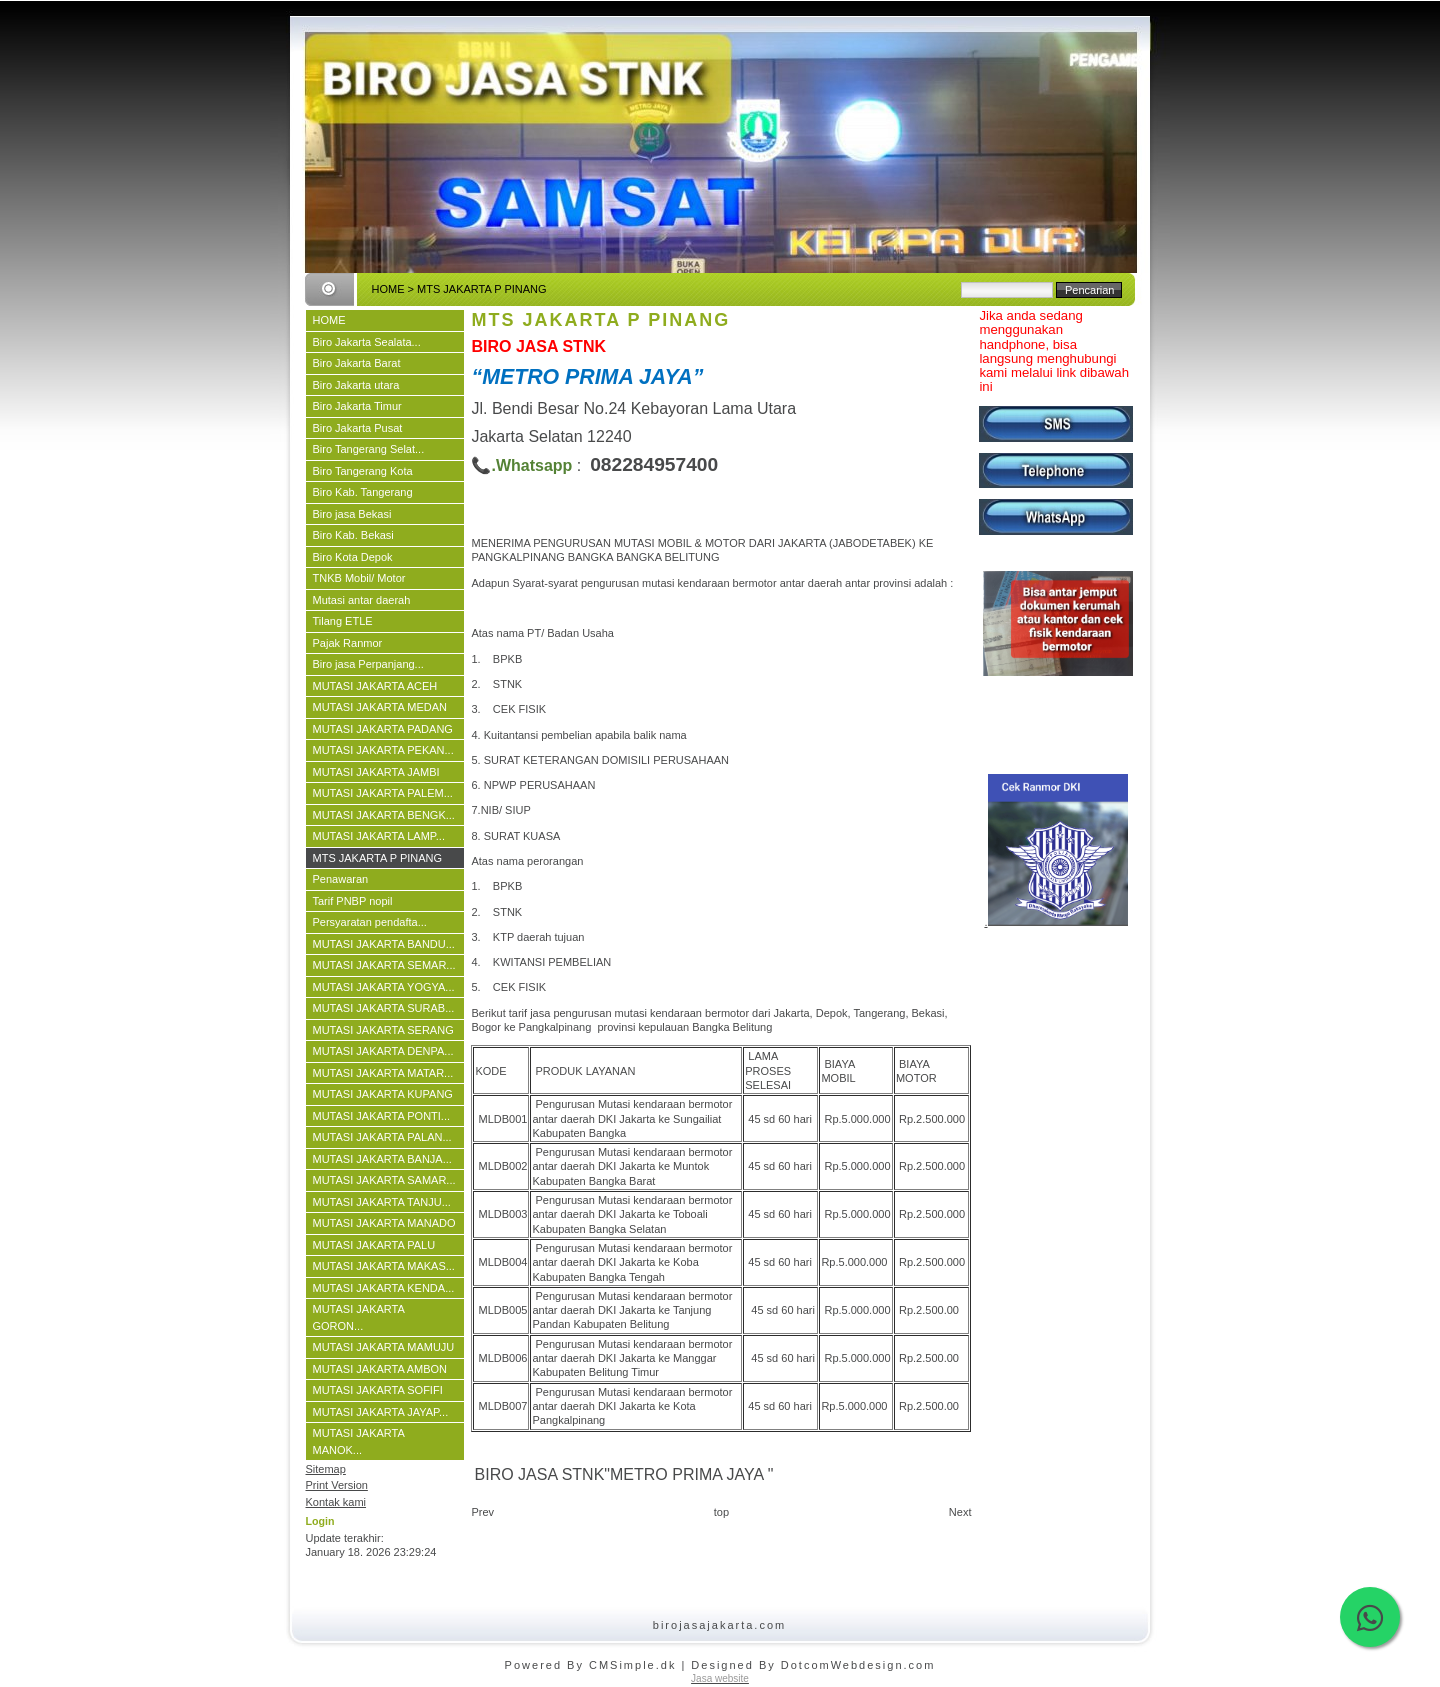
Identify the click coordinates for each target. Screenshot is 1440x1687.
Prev (482, 1512)
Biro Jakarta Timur (357, 406)
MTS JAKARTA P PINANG (378, 858)
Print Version (337, 1485)
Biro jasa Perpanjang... (368, 664)
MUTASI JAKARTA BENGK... (384, 815)
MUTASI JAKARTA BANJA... (382, 1159)
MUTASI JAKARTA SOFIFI (378, 1390)
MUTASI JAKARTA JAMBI (376, 772)
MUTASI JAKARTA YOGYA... (384, 987)
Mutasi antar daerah (362, 600)
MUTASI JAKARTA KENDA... (384, 1288)
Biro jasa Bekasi (352, 514)
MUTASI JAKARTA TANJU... (382, 1202)
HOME (388, 289)
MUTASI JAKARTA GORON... (359, 1317)
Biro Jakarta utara (356, 385)
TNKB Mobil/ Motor (359, 578)
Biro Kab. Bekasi (353, 535)
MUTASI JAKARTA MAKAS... (384, 1266)
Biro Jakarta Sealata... (367, 342)
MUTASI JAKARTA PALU (374, 1245)
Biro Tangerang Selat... (369, 449)
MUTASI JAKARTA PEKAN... (383, 750)
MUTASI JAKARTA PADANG (383, 729)
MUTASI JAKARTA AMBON (380, 1369)
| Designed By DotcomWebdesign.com (808, 1665)
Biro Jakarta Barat (357, 363)
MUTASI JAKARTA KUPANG (383, 1094)
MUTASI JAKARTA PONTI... (382, 1116)
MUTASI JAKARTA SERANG (383, 1030)
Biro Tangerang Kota (363, 471)
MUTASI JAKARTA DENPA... (383, 1051)
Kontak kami (336, 1502)
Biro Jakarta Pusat (358, 428)
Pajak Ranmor (348, 643)
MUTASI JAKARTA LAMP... (379, 836)
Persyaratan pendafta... (370, 922)
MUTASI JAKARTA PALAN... (382, 1137)
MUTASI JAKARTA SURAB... (384, 1008)
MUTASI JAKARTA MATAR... (383, 1073)
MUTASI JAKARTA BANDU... (384, 944)
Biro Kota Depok (353, 557)
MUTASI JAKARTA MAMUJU (384, 1347)
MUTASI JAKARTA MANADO (384, 1223)
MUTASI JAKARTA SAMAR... (384, 1180)
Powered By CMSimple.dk (591, 1665)
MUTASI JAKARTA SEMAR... (384, 965)
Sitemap (326, 1469)
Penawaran (341, 879)
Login (320, 1521)
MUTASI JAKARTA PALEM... (383, 793)
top (721, 1512)
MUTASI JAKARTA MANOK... (359, 1441)
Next (960, 1512)
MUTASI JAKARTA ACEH (375, 686)
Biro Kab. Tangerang (363, 492)
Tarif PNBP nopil (353, 901)
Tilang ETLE (343, 621)
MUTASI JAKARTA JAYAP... (381, 1412)
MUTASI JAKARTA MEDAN (380, 707)
